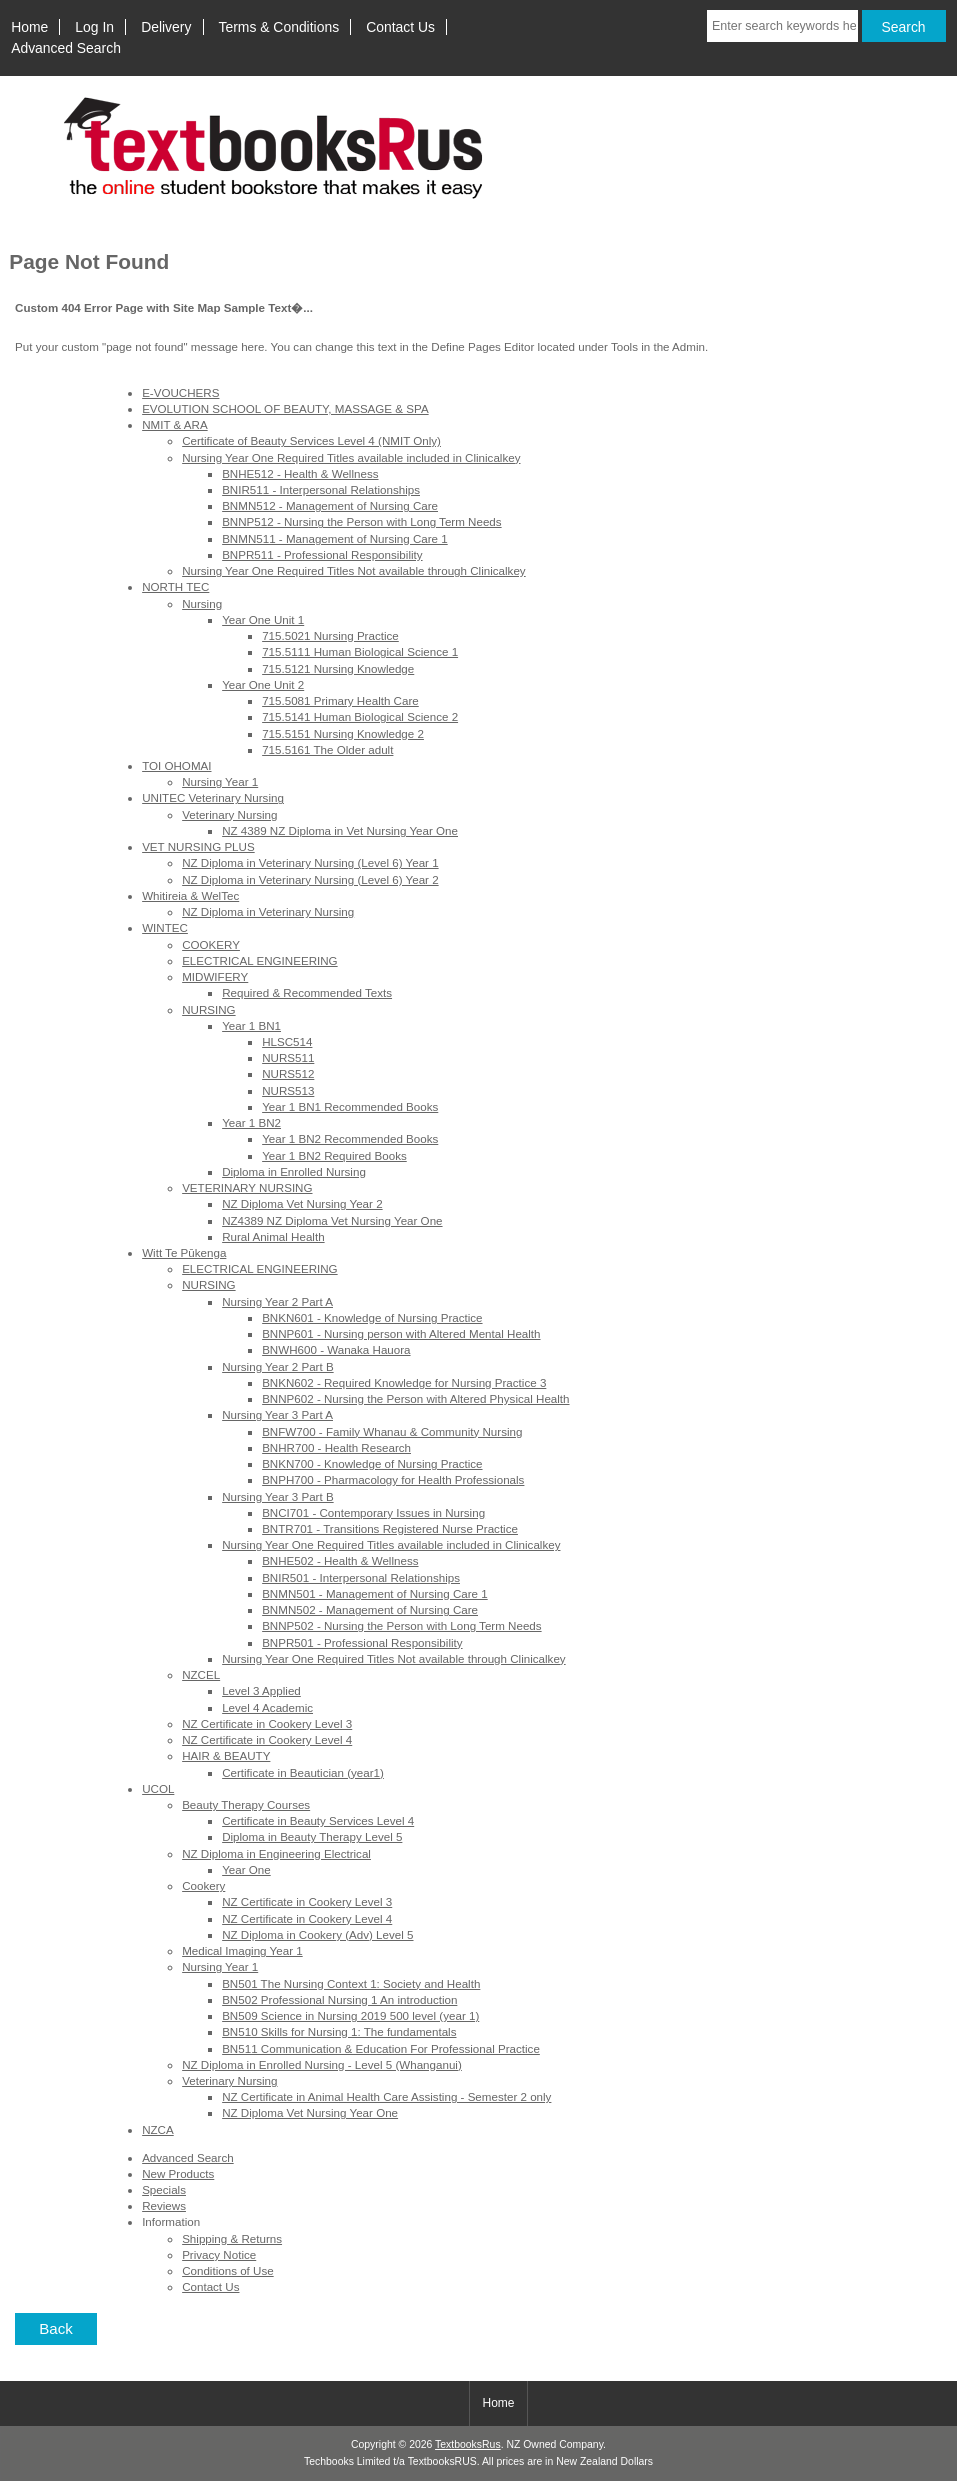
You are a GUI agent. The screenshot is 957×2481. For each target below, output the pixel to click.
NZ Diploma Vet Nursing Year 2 (302, 1203)
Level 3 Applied (261, 1690)
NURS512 (288, 1073)
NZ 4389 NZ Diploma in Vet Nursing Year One (340, 830)
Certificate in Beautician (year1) (303, 1772)
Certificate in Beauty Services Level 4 (318, 1820)
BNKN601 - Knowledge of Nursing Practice (372, 1317)
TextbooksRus (468, 2444)
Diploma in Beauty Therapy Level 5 (312, 1836)
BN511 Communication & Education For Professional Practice (381, 2048)
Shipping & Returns (232, 2238)
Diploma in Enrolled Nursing (294, 1171)
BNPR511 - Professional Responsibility (322, 554)
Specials (164, 2189)
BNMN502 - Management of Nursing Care (370, 1609)
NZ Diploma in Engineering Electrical (276, 1853)
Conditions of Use (228, 2270)
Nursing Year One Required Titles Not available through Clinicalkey (354, 570)
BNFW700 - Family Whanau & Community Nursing (392, 1431)
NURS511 (288, 1057)
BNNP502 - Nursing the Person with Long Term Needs (401, 1625)
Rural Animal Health (273, 1236)
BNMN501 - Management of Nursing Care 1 (375, 1593)
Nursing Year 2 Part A (277, 1301)
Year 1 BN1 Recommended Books (350, 1106)
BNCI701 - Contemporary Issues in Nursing (373, 1512)
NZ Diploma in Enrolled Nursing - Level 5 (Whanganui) (322, 2064)
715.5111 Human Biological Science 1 (360, 651)
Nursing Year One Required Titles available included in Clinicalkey (351, 457)
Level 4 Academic (267, 1707)
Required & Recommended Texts (307, 992)
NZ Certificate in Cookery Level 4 (267, 1739)
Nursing (202, 603)
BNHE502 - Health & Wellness (340, 1560)
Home (29, 27)
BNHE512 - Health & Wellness (300, 473)
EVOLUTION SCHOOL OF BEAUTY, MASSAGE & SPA (285, 408)
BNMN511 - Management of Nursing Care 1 (335, 538)
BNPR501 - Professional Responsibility (362, 1642)
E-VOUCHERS (180, 392)
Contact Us (400, 27)
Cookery (203, 1885)
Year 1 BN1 (251, 1025)
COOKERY (211, 944)
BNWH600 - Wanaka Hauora (336, 1349)
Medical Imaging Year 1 (242, 1950)
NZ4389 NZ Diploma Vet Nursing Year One (332, 1220)
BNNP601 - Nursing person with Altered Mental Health (401, 1333)
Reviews (164, 2205)
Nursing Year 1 (220, 781)
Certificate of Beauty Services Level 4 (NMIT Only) (311, 440)
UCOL (158, 1788)
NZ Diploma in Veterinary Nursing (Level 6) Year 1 (310, 862)
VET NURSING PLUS (198, 846)
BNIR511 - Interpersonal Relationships (321, 489)
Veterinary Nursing (229, 814)
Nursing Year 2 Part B (278, 1366)
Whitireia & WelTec (190, 895)
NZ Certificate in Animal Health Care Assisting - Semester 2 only (386, 2096)
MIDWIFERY (215, 976)
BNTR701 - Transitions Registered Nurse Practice (390, 1528)
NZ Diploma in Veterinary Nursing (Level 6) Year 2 (310, 879)
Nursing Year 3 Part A (277, 1414)
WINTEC (165, 927)
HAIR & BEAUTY (226, 1755)
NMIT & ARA (175, 424)
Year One (246, 1869)
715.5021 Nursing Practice (330, 635)
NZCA (158, 2129)
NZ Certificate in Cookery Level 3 (267, 1723)
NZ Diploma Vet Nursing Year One (310, 2112)
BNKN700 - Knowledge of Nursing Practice (372, 1463)
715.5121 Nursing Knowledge (338, 668)
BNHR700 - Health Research (336, 1447)
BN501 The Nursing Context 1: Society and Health (351, 1983)
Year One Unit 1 (263, 619)
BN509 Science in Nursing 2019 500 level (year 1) (350, 2015)
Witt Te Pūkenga (184, 1252)
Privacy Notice (219, 2254)
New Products (178, 2173)
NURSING (208, 1009)
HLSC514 (287, 1041)
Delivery (166, 27)
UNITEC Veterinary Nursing (213, 797)
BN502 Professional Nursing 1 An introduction (339, 1999)
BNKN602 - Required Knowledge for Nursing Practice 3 (404, 1382)
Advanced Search (66, 48)
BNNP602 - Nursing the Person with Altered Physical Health (415, 1398)
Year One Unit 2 (263, 684)
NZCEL (201, 1674)
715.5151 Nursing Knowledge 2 (343, 733)
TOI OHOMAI (176, 765)
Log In (94, 27)
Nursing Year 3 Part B (278, 1496)
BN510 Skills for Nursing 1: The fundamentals (339, 2031)
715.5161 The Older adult (327, 749)
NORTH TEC (175, 586)
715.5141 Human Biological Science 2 (360, 716)
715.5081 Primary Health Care (340, 700)
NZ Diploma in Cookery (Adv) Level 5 (317, 1934)
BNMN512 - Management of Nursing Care (330, 505)
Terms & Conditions (279, 27)
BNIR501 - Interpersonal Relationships (361, 1577)
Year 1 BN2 (251, 1122)
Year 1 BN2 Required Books (334, 1155)
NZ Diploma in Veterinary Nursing (268, 911)
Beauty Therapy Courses (246, 1804)
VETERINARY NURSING (247, 1187)
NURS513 (288, 1090)
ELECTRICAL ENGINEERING (259, 960)
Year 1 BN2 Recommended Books (350, 1138)
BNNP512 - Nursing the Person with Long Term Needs (361, 521)
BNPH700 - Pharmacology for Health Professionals (393, 1479)
